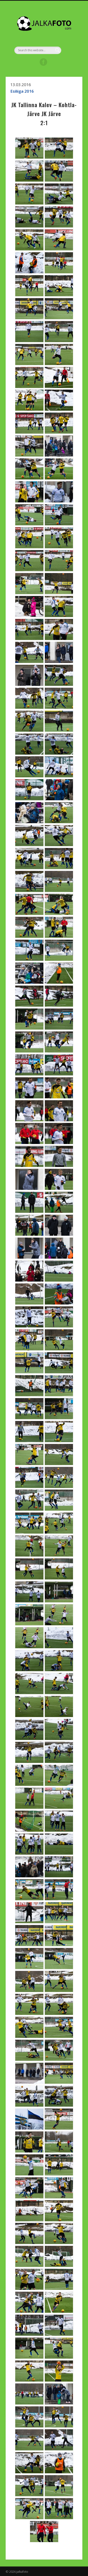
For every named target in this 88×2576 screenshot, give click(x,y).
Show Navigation (71, 42)
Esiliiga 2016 (22, 91)
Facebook (43, 62)
